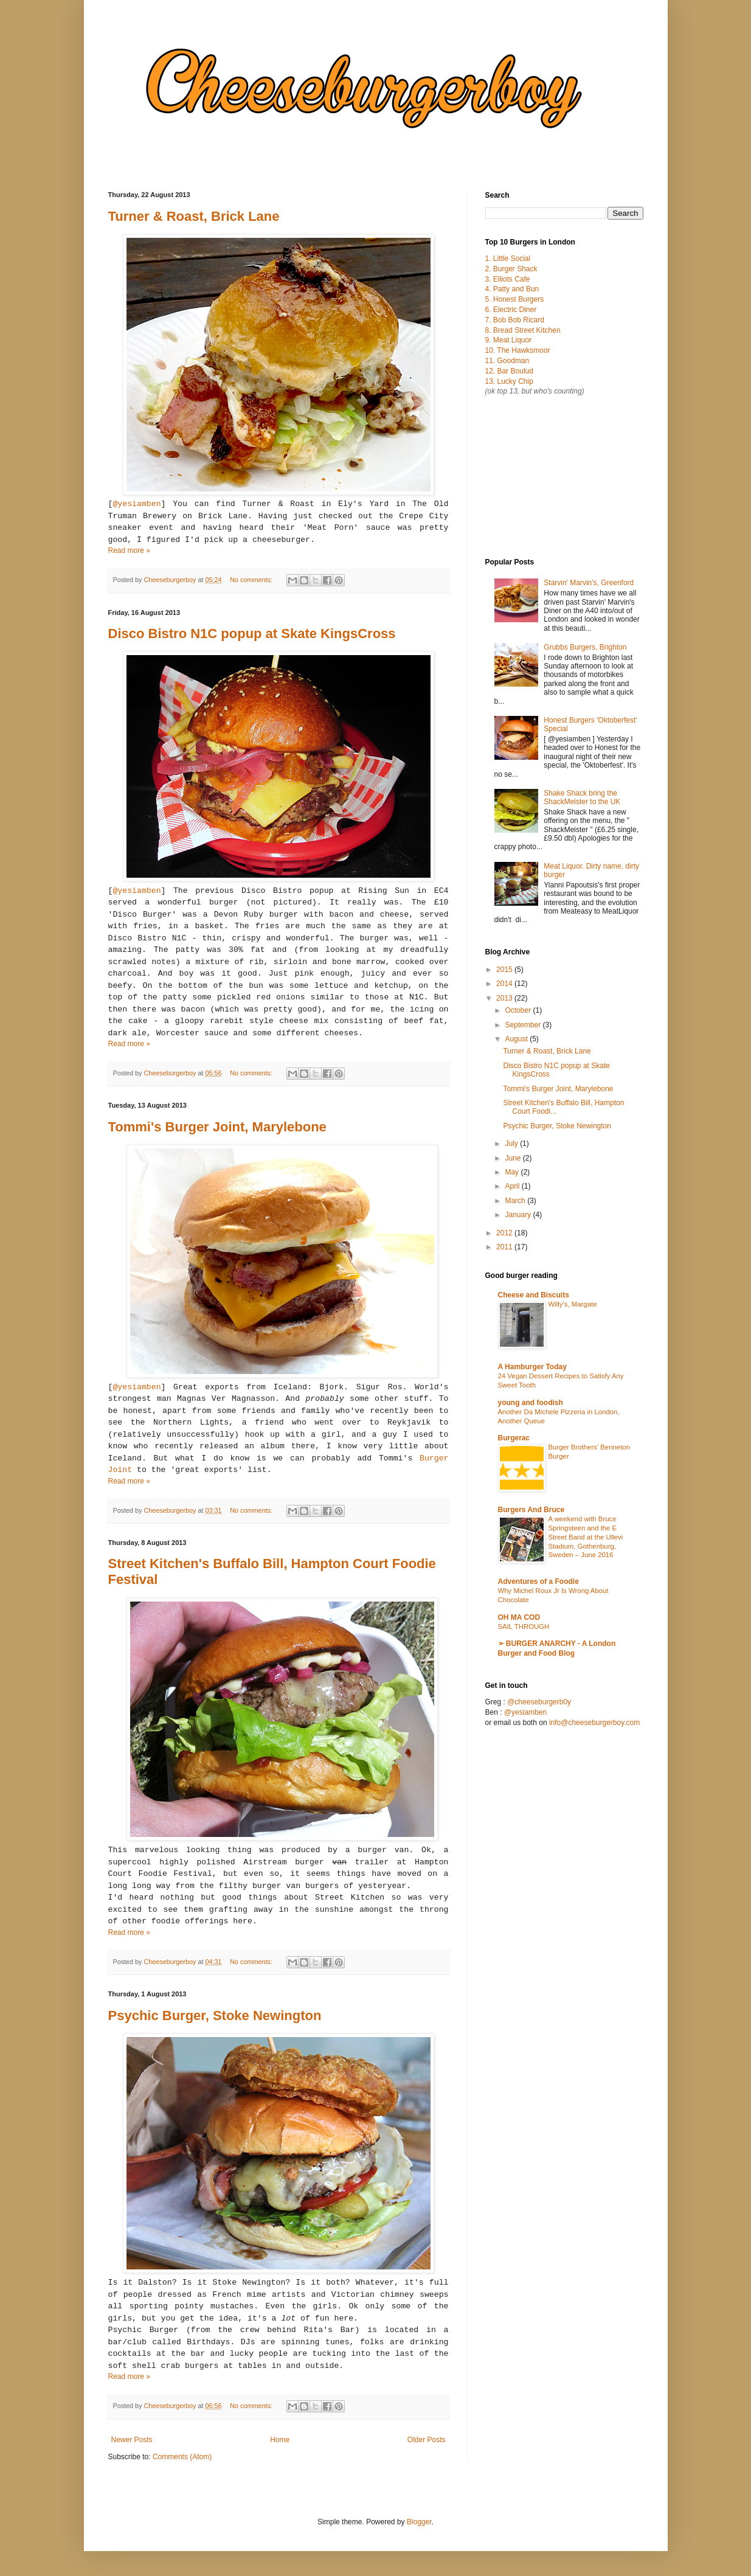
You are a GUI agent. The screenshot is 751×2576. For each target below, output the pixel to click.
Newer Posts (132, 2439)
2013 (505, 998)
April (513, 1186)
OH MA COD (519, 1617)
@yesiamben (136, 504)
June (513, 1158)
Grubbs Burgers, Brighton (585, 647)
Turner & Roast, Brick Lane (194, 216)
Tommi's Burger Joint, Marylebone (217, 1126)
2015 (505, 969)
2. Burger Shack (511, 269)
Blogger (419, 2522)
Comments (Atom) (182, 2457)
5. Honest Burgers (514, 299)
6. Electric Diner (511, 309)
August (517, 1039)
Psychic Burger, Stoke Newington (215, 2015)
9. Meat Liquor (508, 340)
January (519, 1214)
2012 (505, 1233)
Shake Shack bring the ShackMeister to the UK (582, 797)
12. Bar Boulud (509, 371)
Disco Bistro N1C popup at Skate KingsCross (252, 633)
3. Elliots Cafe (507, 279)
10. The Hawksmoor (517, 350)
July (512, 1143)
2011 (505, 1247)
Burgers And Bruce (531, 1509)
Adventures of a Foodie (538, 1581)
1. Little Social (508, 258)
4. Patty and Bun (512, 289)
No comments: (252, 579)
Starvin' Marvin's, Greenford (589, 582)
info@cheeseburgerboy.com (594, 1722)
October (519, 1010)
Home (279, 2439)
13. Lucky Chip (509, 381)
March (516, 1200)
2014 (505, 983)
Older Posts (426, 2439)
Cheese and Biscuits (533, 1295)
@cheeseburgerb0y (539, 1702)
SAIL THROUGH (524, 1626)
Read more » (129, 550)
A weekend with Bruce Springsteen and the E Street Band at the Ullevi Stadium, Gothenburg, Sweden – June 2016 (586, 1536)
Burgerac (514, 1438)
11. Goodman (507, 360)
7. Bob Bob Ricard (514, 320)
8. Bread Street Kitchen (523, 330)
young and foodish (530, 1402)
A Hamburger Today (532, 1367)
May (513, 1172)
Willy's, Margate (573, 1304)
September (523, 1025)
